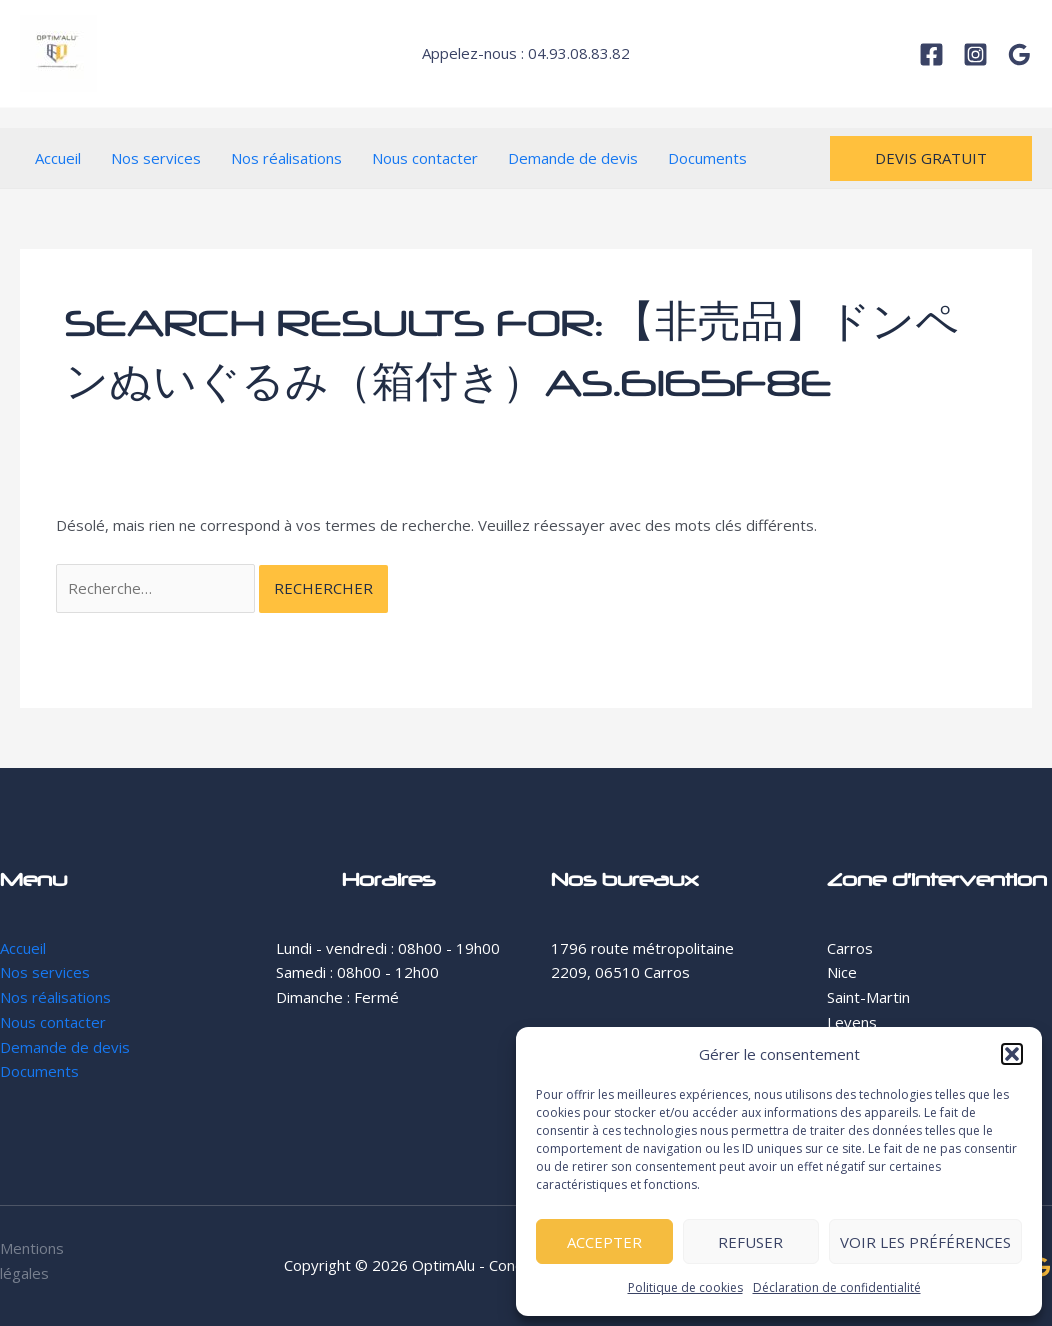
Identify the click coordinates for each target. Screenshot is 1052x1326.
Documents (707, 158)
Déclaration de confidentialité (837, 1287)
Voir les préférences (925, 1242)
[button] (1012, 1054)
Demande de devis (573, 158)
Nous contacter (425, 158)
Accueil (58, 158)
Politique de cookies (685, 1287)
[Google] (1019, 54)
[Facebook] (931, 54)
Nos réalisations (286, 158)
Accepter (604, 1242)
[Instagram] (975, 54)
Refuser (750, 1242)
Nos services (156, 158)
